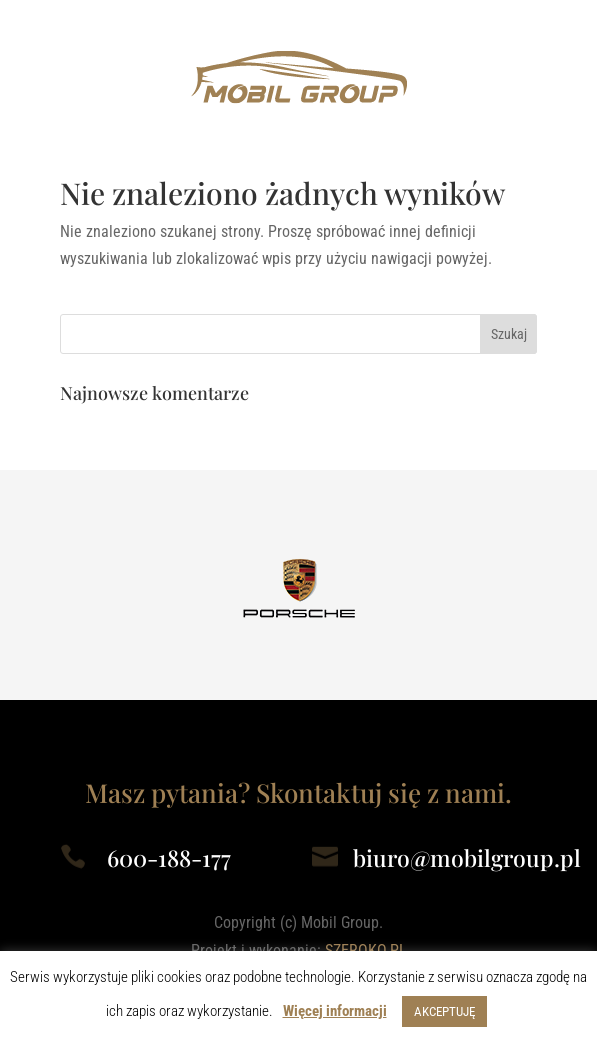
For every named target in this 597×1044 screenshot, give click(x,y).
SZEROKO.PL (366, 950)
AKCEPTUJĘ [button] (444, 1011)
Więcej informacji (335, 1011)
